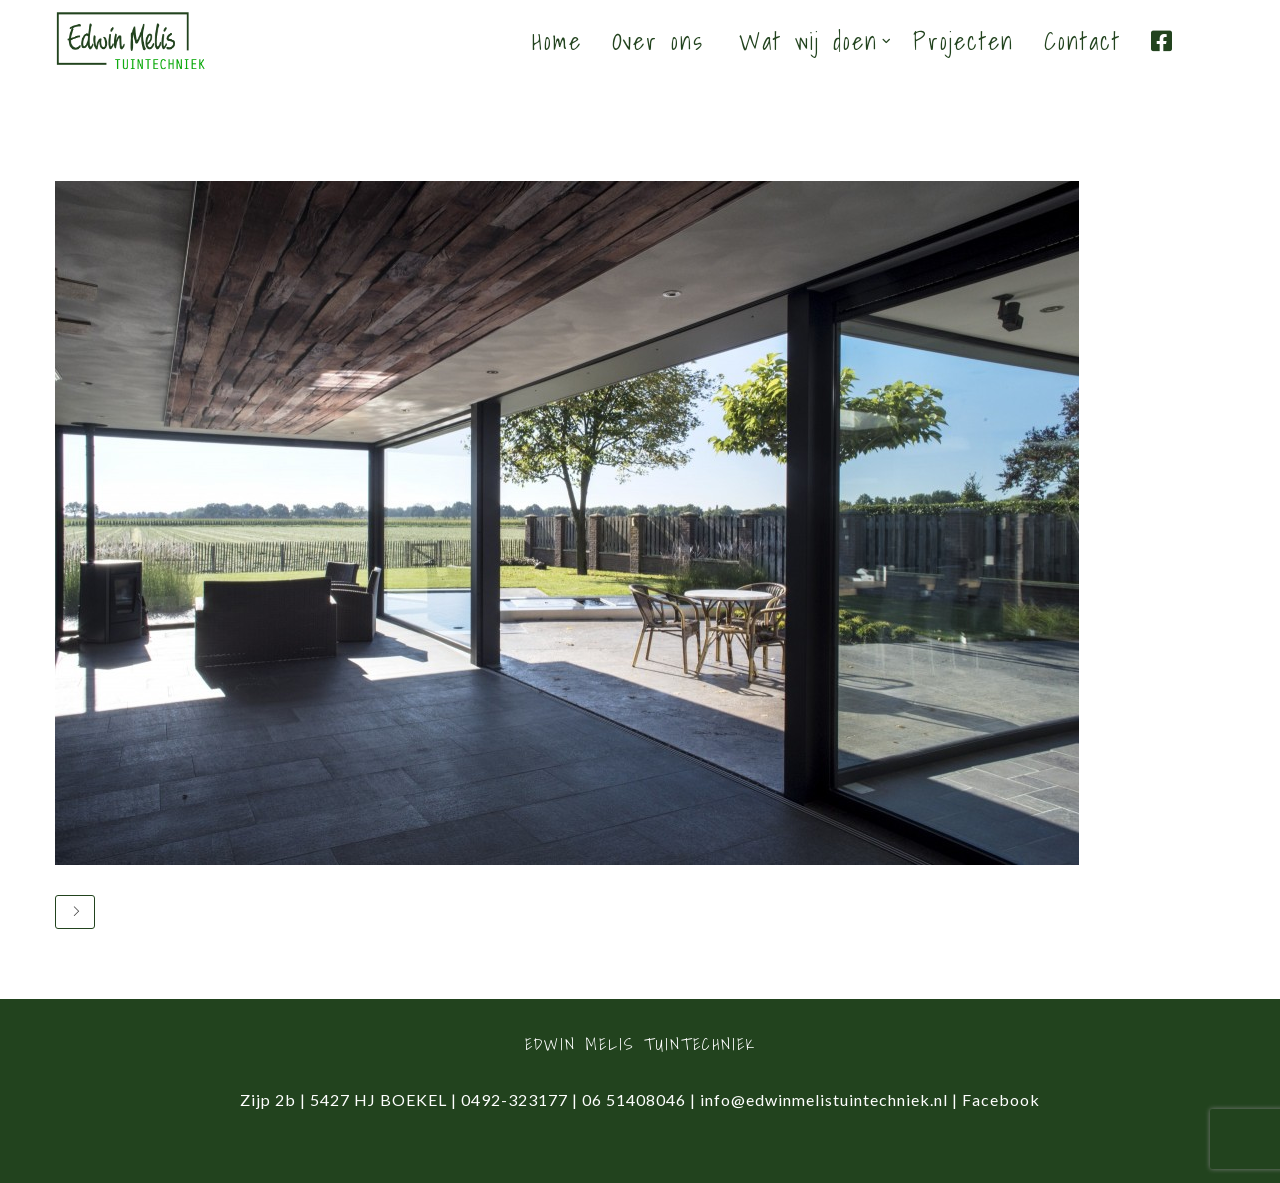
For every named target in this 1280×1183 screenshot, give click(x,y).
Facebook (1001, 1099)
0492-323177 (514, 1099)
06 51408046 (634, 1099)
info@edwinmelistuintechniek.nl (824, 1099)
